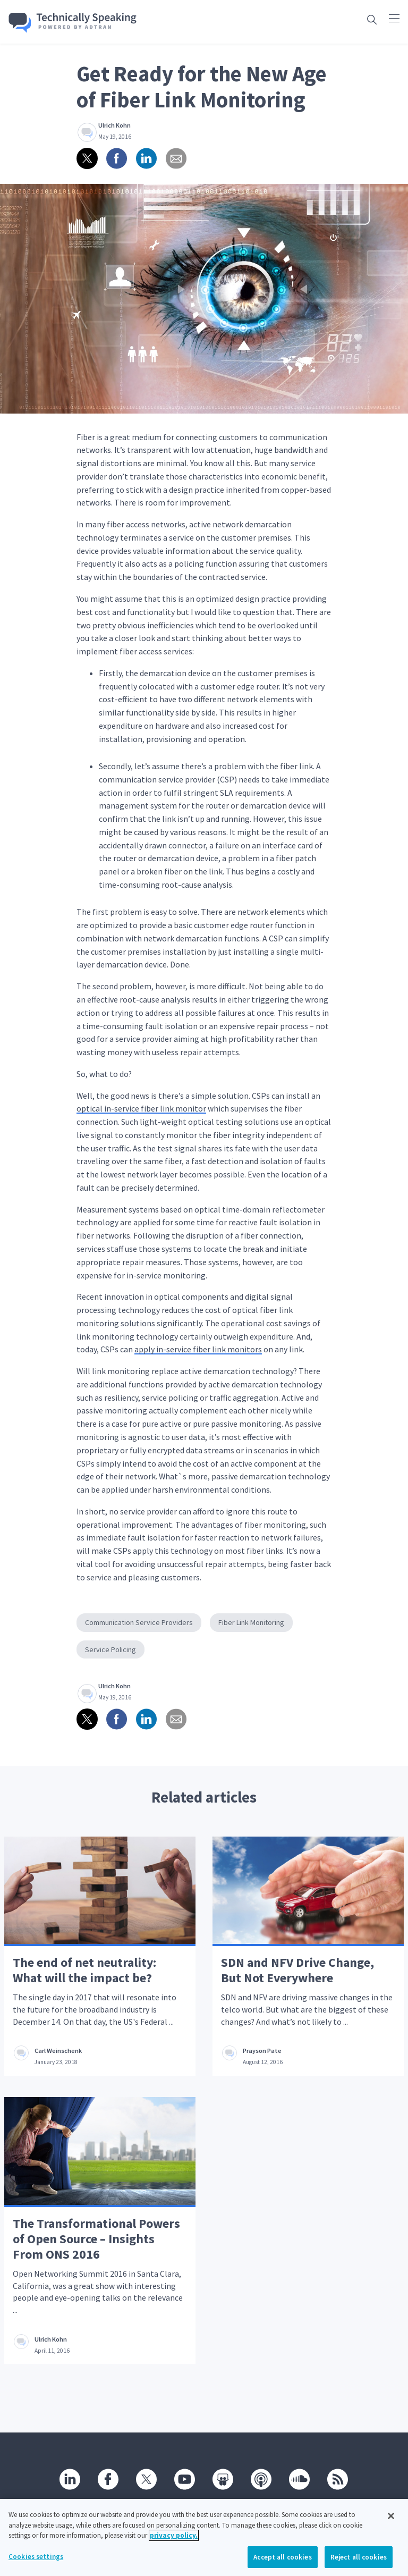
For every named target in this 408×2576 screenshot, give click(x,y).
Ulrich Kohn (114, 125)
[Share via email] (176, 158)
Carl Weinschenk (58, 2051)
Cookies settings (35, 2561)
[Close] (391, 2521)
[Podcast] (261, 2479)
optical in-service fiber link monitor (141, 1108)
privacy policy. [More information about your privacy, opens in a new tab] (174, 2540)
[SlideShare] (223, 2479)
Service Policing (110, 1649)
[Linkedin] (70, 2479)
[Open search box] (372, 19)
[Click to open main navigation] (394, 18)
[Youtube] (185, 2479)
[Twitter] (146, 2479)
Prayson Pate (262, 2051)
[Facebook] (108, 2479)
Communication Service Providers (139, 1622)
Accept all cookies (282, 2562)
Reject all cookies (358, 2562)
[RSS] (337, 2479)
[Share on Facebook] (117, 158)
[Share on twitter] (87, 158)
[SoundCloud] (299, 2479)
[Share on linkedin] (146, 158)
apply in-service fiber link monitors (198, 1349)
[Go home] (72, 23)
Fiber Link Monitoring (251, 1622)
